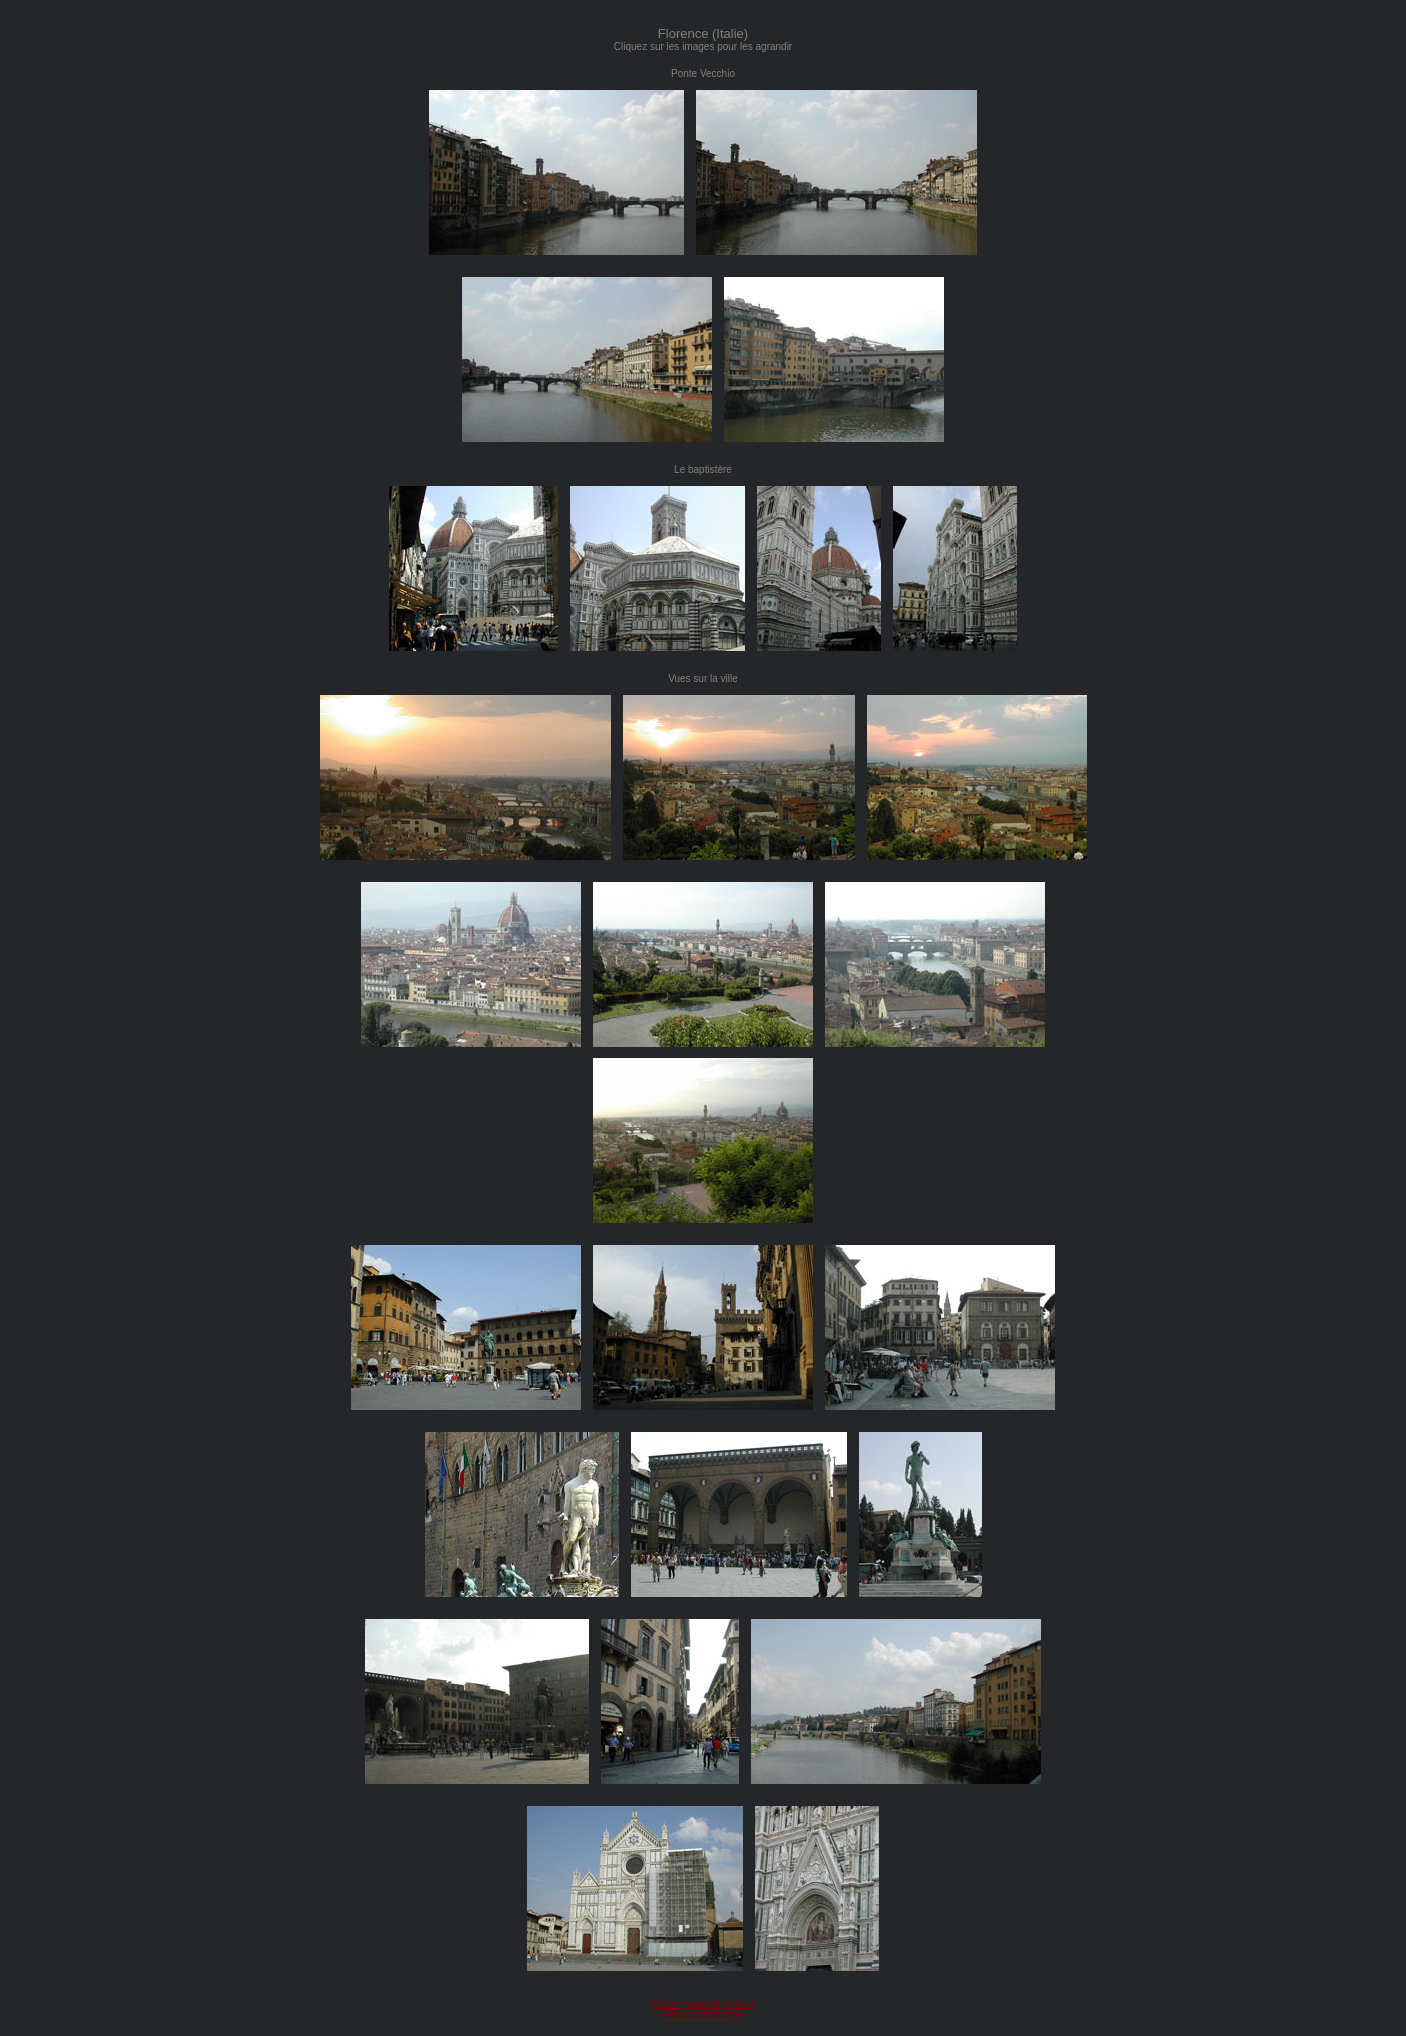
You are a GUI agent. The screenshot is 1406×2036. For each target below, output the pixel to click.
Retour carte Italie (703, 2014)
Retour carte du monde (703, 2003)
